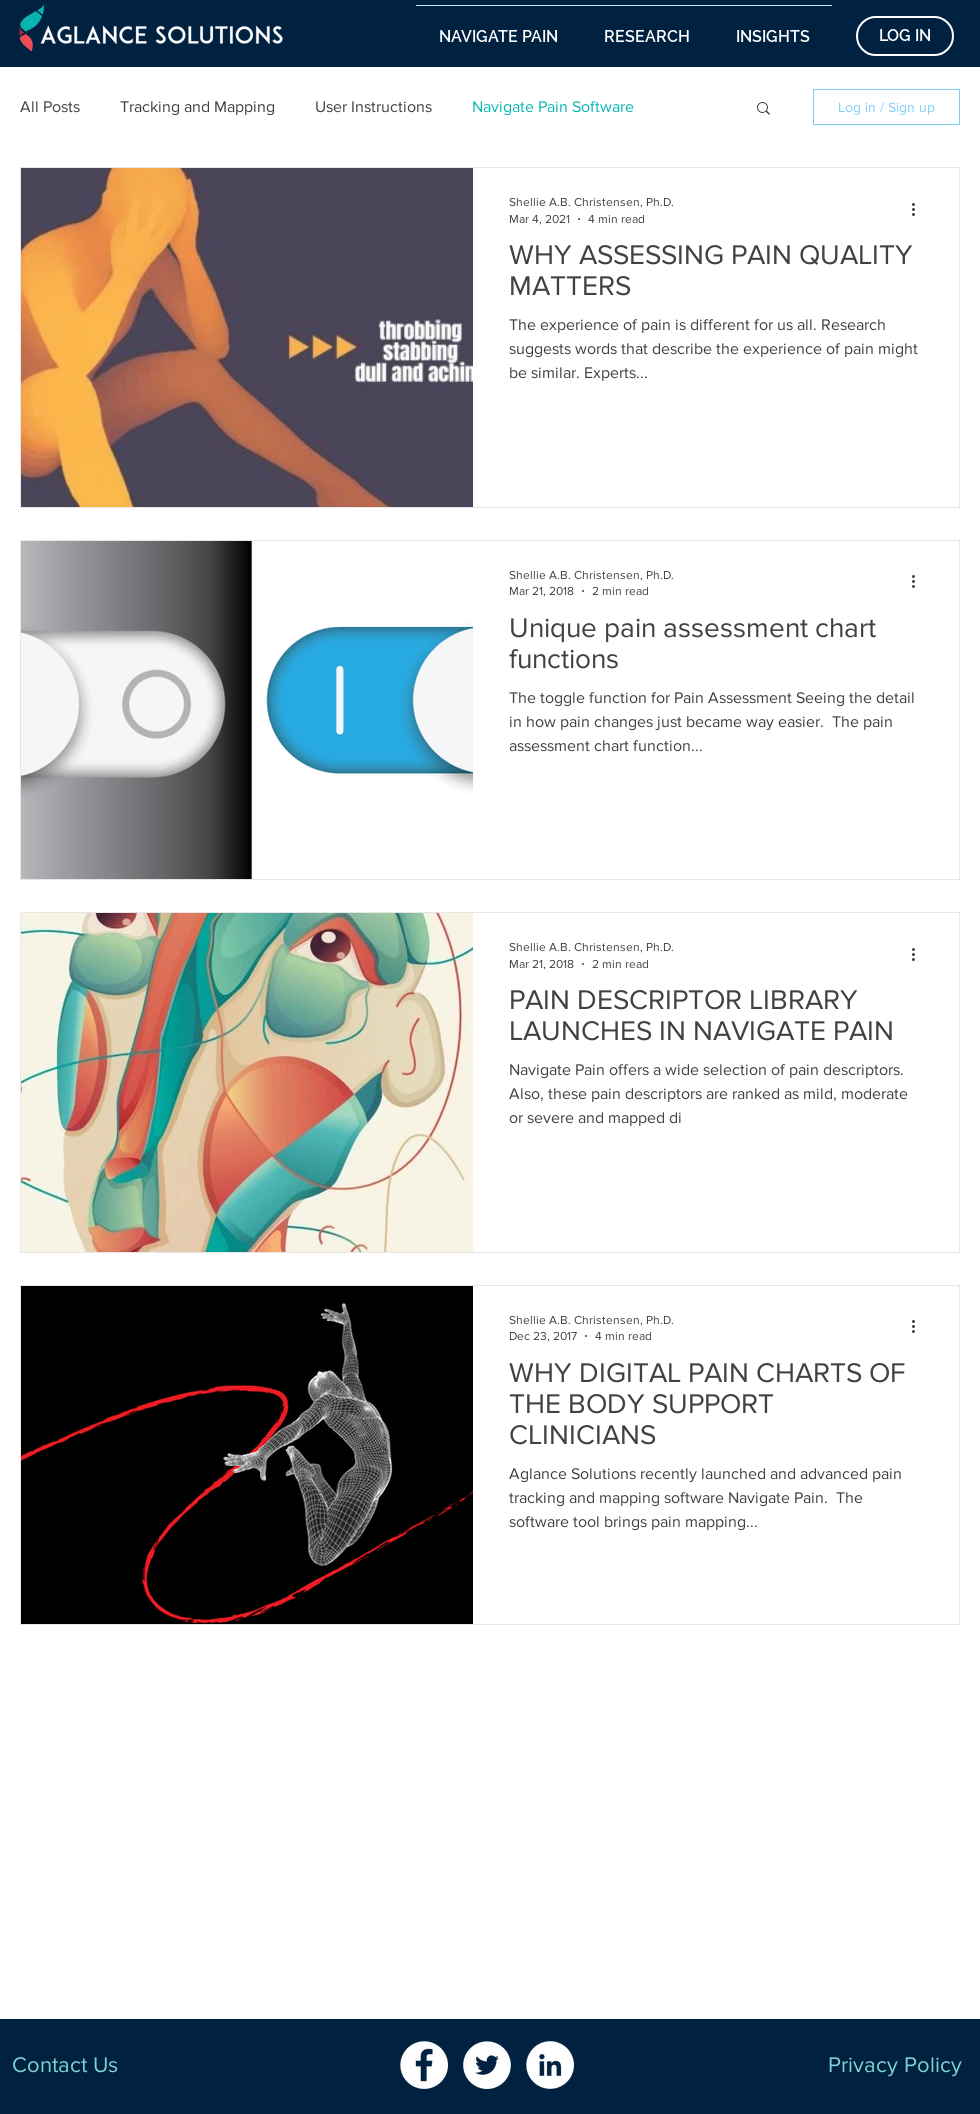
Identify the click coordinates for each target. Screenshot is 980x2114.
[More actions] (920, 209)
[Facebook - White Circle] (424, 2065)
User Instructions (373, 106)
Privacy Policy (895, 2064)
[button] (498, 27)
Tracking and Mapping (197, 106)
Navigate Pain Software (553, 106)
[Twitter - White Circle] (487, 2065)
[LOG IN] (905, 36)
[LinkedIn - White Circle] (550, 2065)
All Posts (50, 106)
